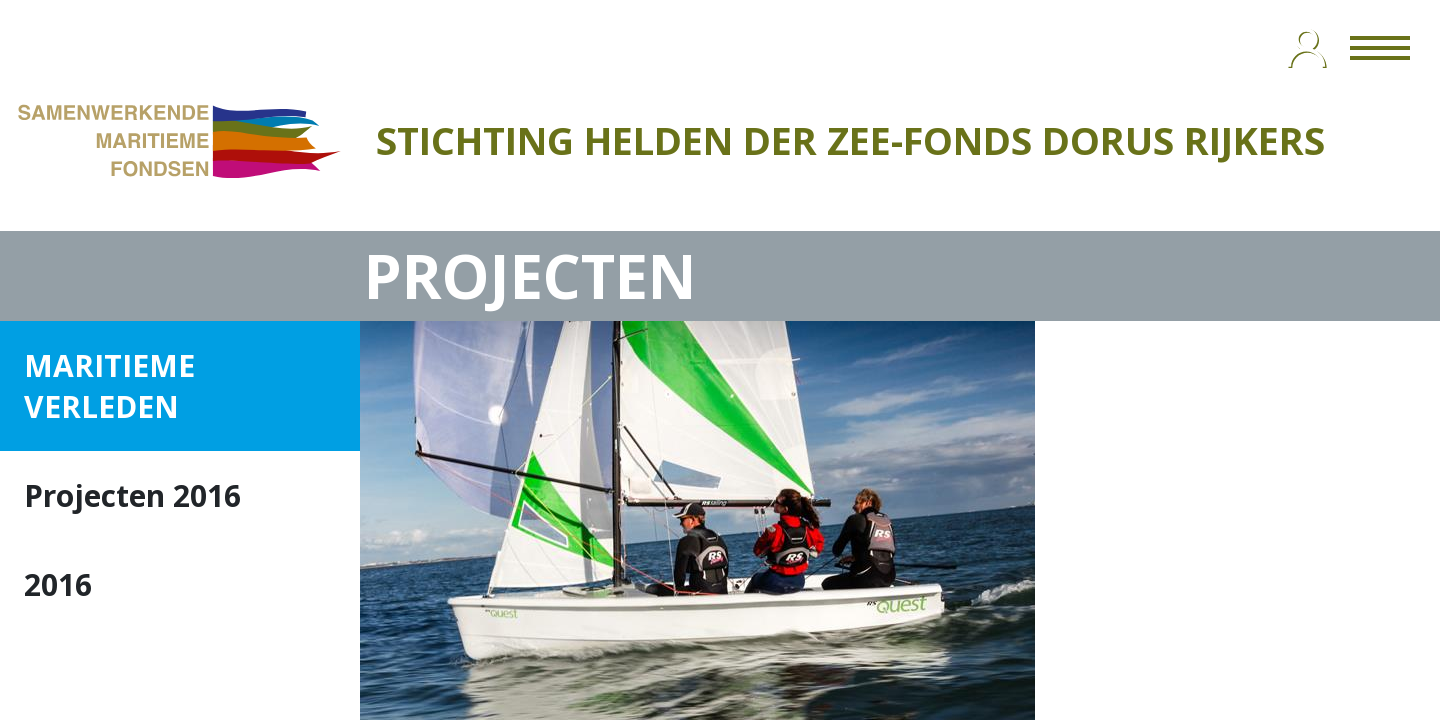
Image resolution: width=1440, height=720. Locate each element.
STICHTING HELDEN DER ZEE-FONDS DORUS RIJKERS (850, 140)
